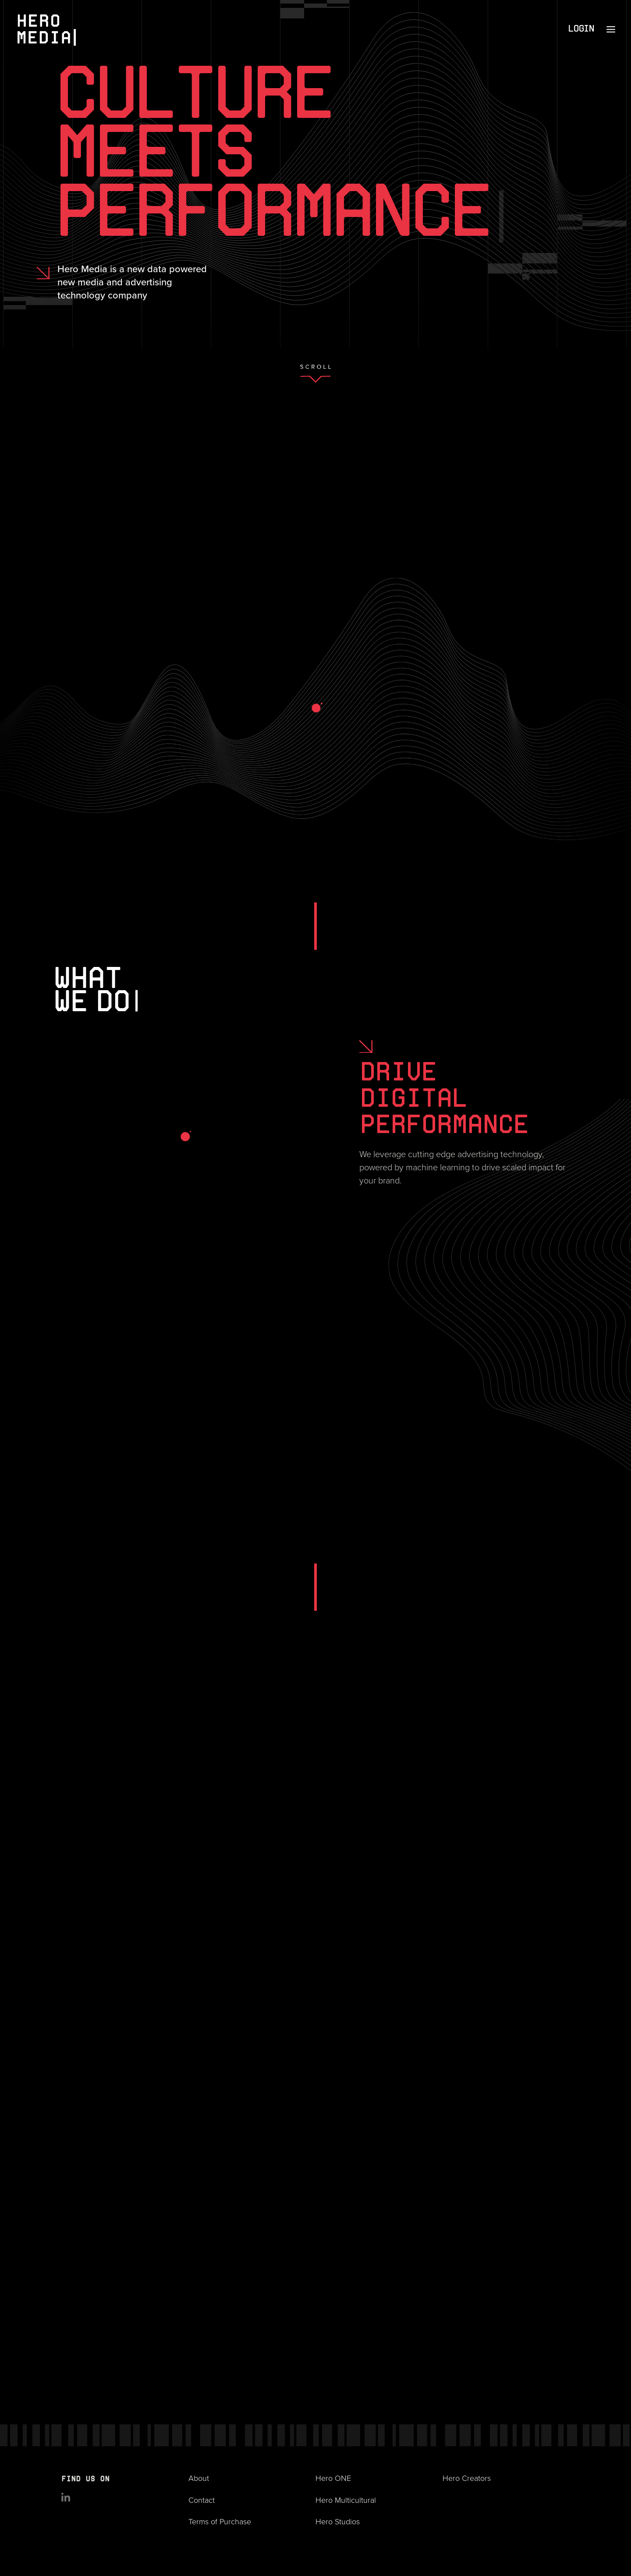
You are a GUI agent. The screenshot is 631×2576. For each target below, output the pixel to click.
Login (581, 29)
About (198, 2478)
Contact (201, 2499)
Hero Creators (467, 2478)
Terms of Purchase (219, 2521)
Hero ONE (333, 2478)
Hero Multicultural (346, 2499)
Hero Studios (338, 2521)
